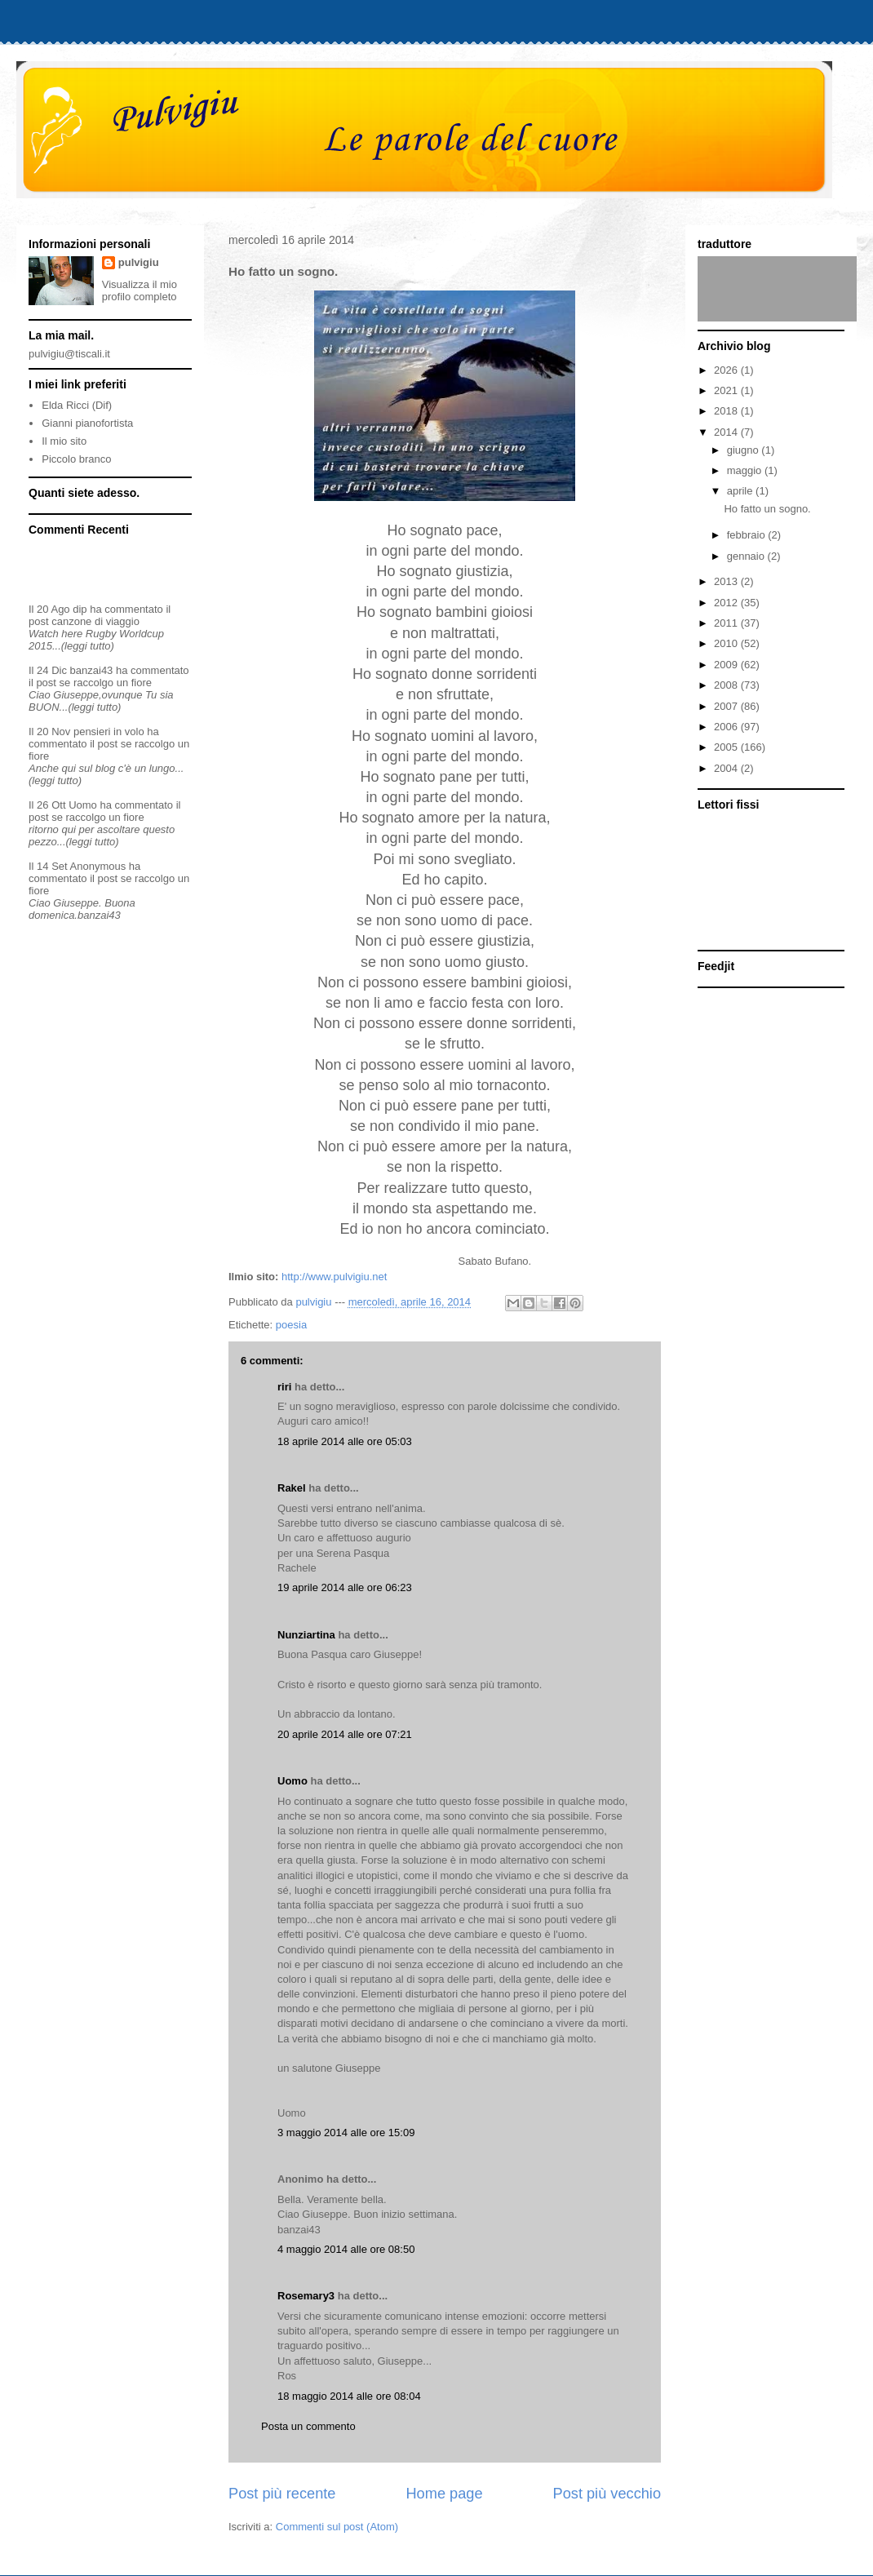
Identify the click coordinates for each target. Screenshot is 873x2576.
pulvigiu (138, 262)
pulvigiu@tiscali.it (69, 354)
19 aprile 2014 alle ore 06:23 (344, 1587)
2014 (727, 432)
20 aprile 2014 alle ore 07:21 (344, 1734)
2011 (727, 623)
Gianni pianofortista (87, 423)
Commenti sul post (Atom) (337, 2527)
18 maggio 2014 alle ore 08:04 (349, 2396)
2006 (727, 726)
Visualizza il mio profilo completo (139, 290)
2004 (727, 768)
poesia (291, 1325)
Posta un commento (308, 2426)
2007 (727, 706)
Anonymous (98, 866)
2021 (727, 390)
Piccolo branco (76, 459)
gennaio (747, 556)
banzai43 (91, 670)
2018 (727, 411)
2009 (727, 664)
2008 (727, 685)
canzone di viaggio (95, 621)
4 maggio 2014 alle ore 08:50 (345, 2249)
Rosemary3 (306, 2296)
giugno (744, 450)
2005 (727, 747)
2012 (727, 602)
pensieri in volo (108, 731)
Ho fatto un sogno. (767, 509)
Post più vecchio (607, 2493)
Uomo (292, 1781)
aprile (741, 491)
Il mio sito (64, 441)
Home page (443, 2493)
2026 (727, 370)
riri (284, 1387)
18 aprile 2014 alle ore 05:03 (344, 1441)
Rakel (291, 1488)
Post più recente (281, 2493)
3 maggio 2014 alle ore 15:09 (345, 2132)
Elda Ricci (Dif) (77, 405)
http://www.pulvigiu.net (334, 1276)
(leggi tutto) (87, 646)
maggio (745, 470)
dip (79, 609)
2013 (727, 581)
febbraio (748, 535)
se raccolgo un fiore (106, 682)
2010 (727, 643)
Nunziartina (306, 1635)
